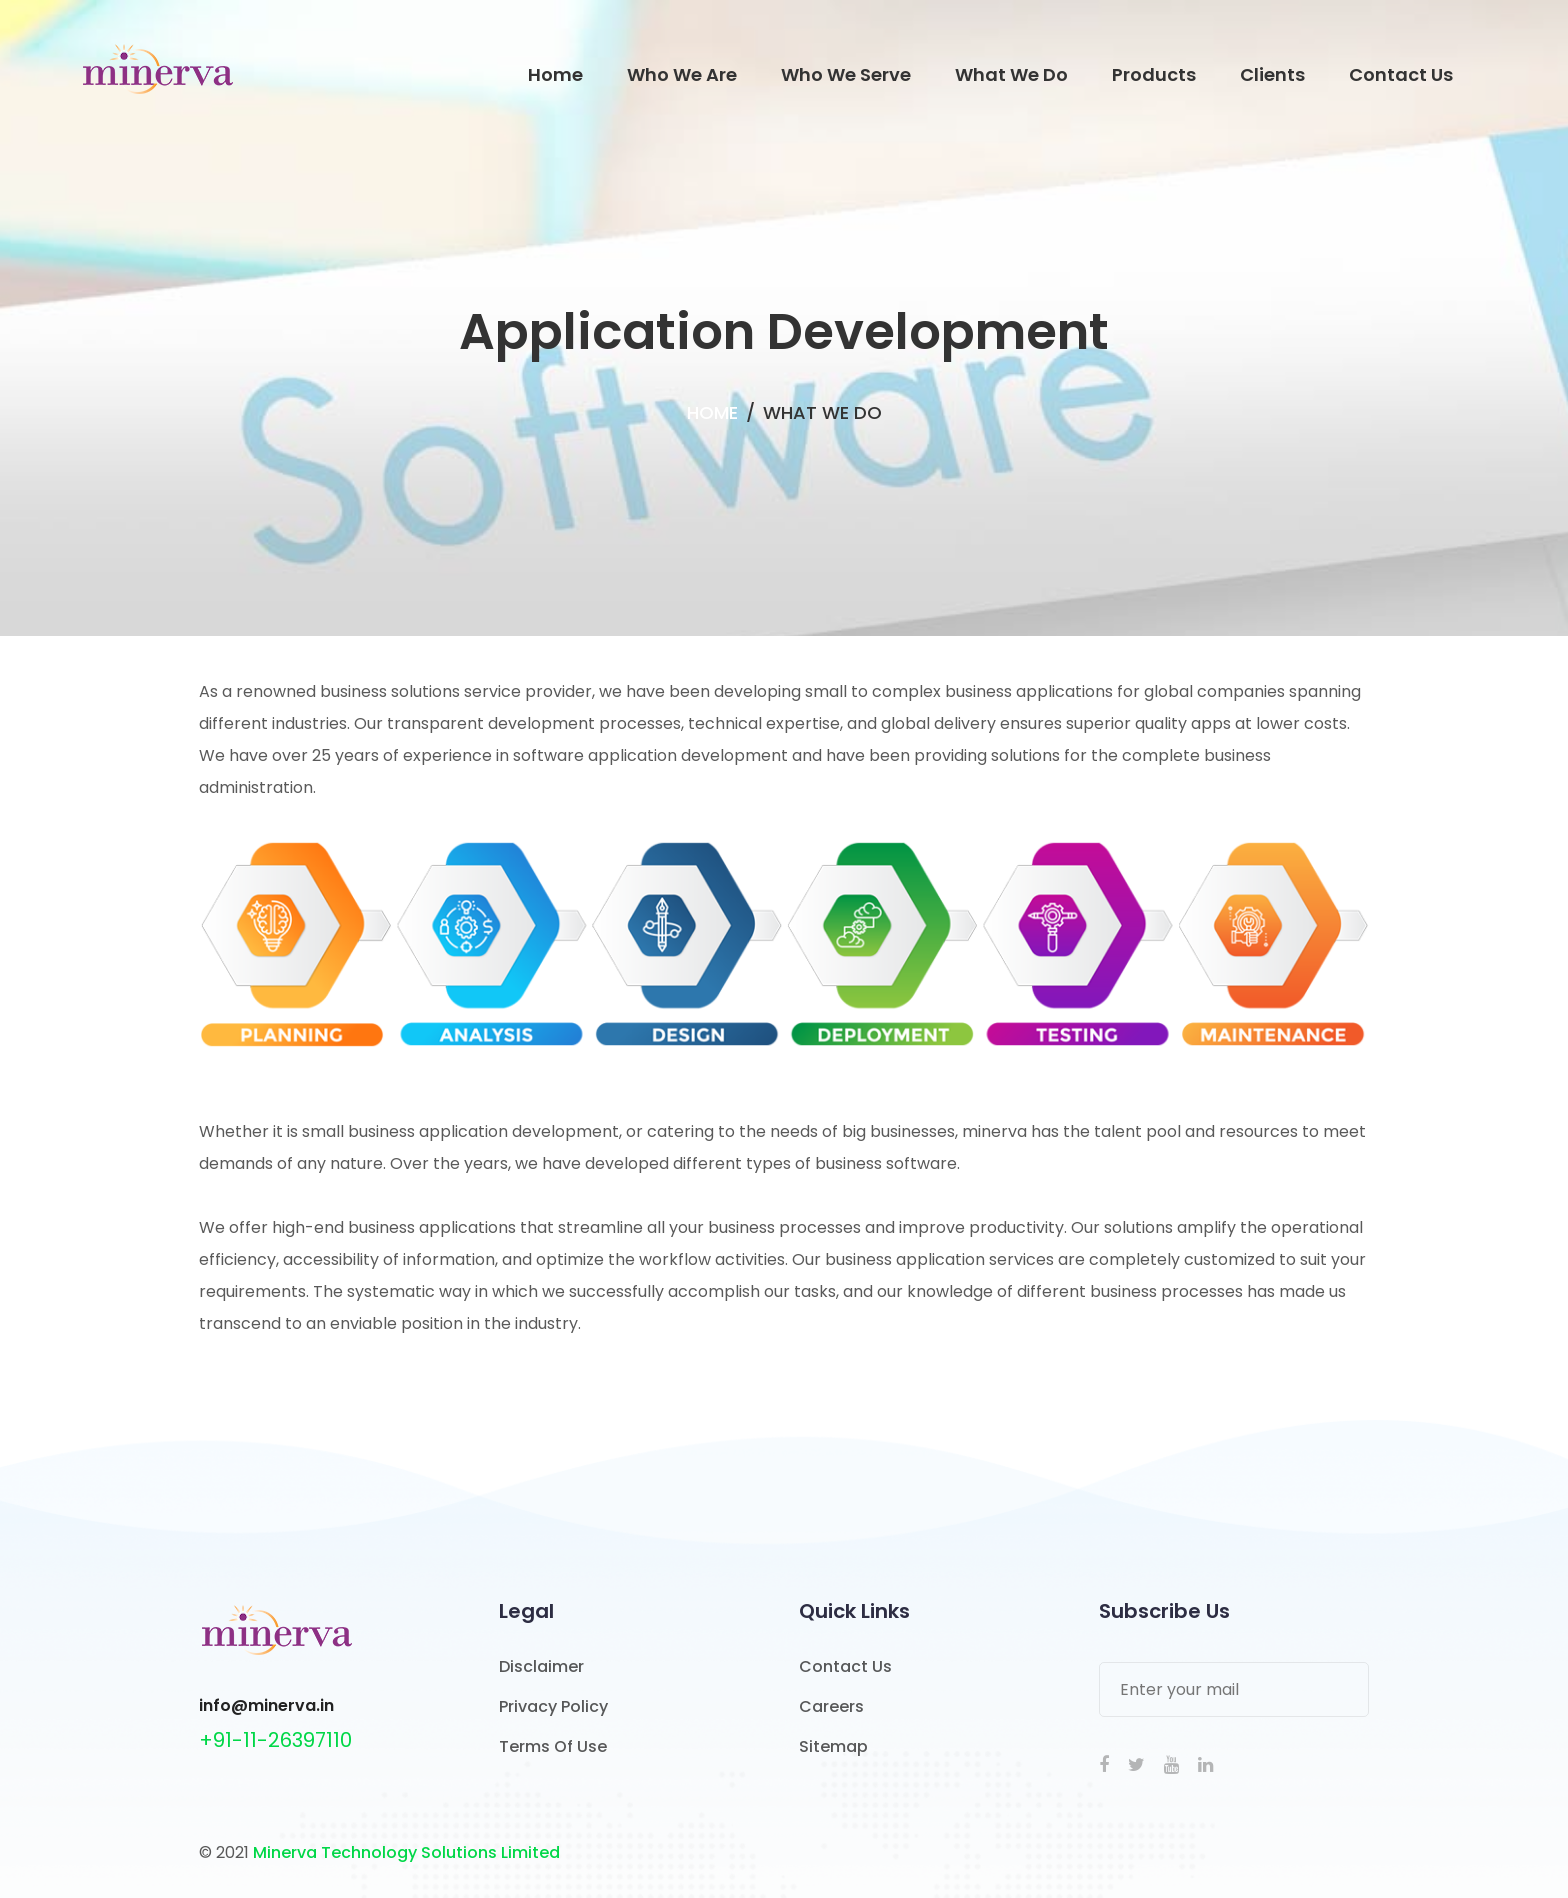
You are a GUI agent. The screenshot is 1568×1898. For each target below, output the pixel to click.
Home (555, 74)
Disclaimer (541, 1666)
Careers (831, 1706)
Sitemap (833, 1746)
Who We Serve (846, 74)
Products (1154, 74)
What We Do (1011, 74)
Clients (1272, 74)
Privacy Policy (553, 1706)
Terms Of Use (553, 1746)
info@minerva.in (266, 1706)
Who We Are (682, 74)
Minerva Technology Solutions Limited (406, 1852)
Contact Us (1401, 74)
